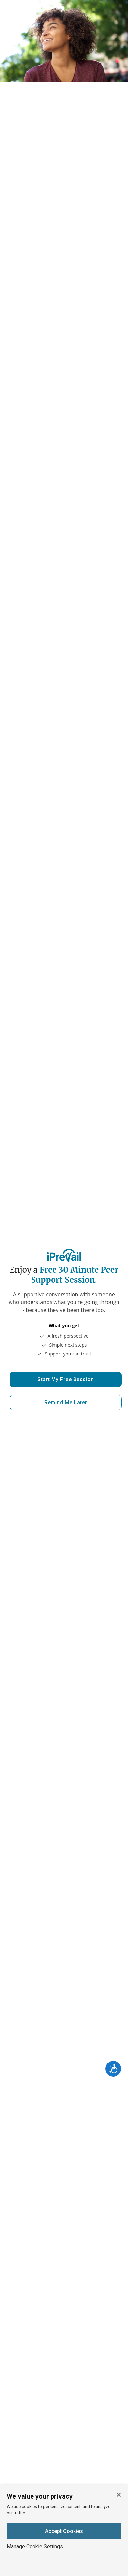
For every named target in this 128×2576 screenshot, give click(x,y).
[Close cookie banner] (119, 2494)
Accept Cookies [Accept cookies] (64, 2531)
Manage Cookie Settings (35, 2546)
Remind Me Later (65, 1402)
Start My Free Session (65, 1379)
